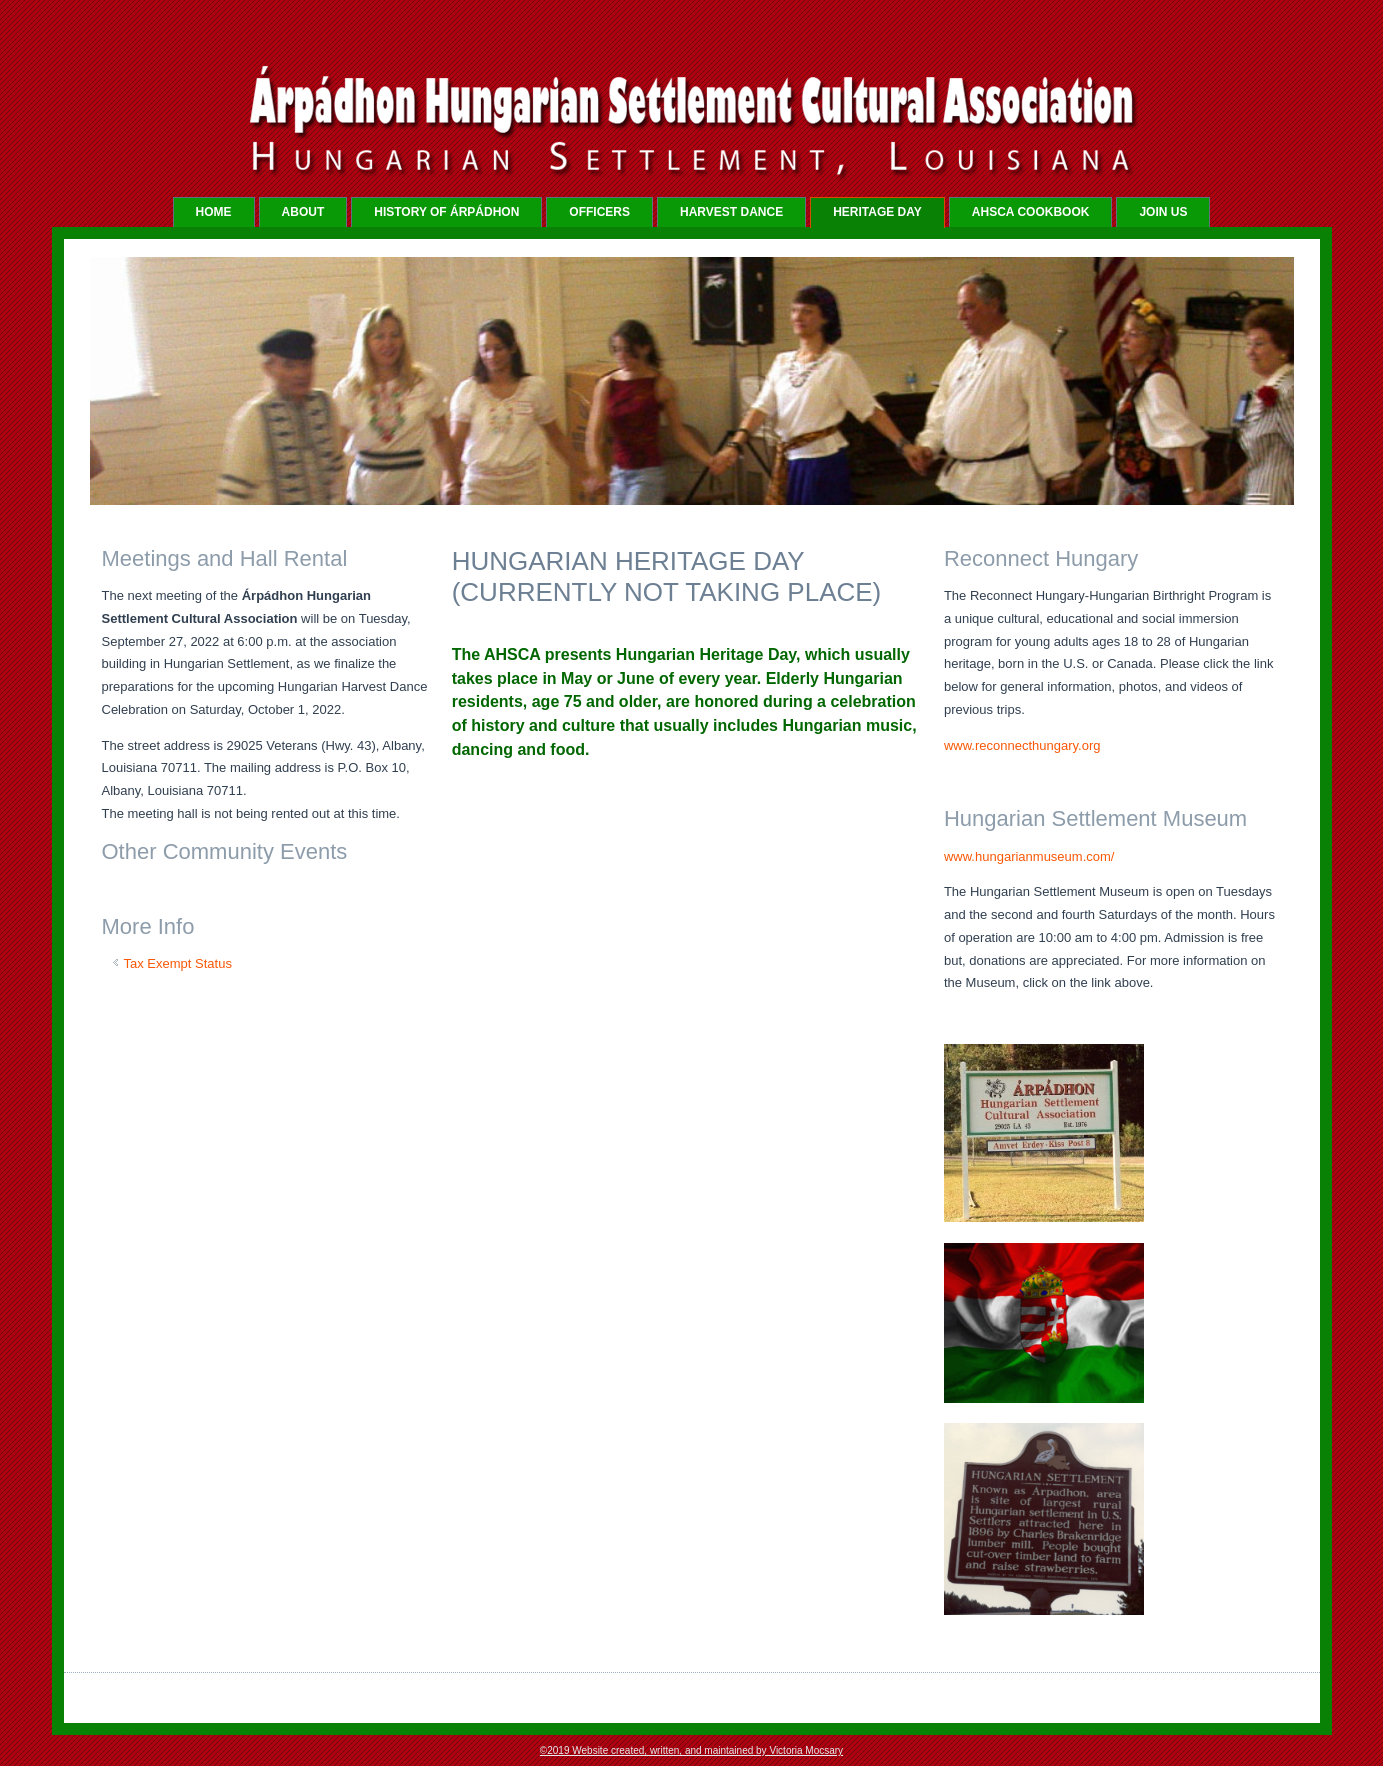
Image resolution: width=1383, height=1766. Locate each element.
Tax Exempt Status (178, 963)
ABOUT (303, 212)
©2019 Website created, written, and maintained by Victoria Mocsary (691, 1750)
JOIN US (1163, 212)
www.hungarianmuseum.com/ (1029, 856)
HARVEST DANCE (731, 212)
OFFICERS (599, 212)
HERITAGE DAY (877, 212)
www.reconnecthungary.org (1022, 745)
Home (214, 212)
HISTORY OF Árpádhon (446, 212)
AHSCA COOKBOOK (1031, 212)
